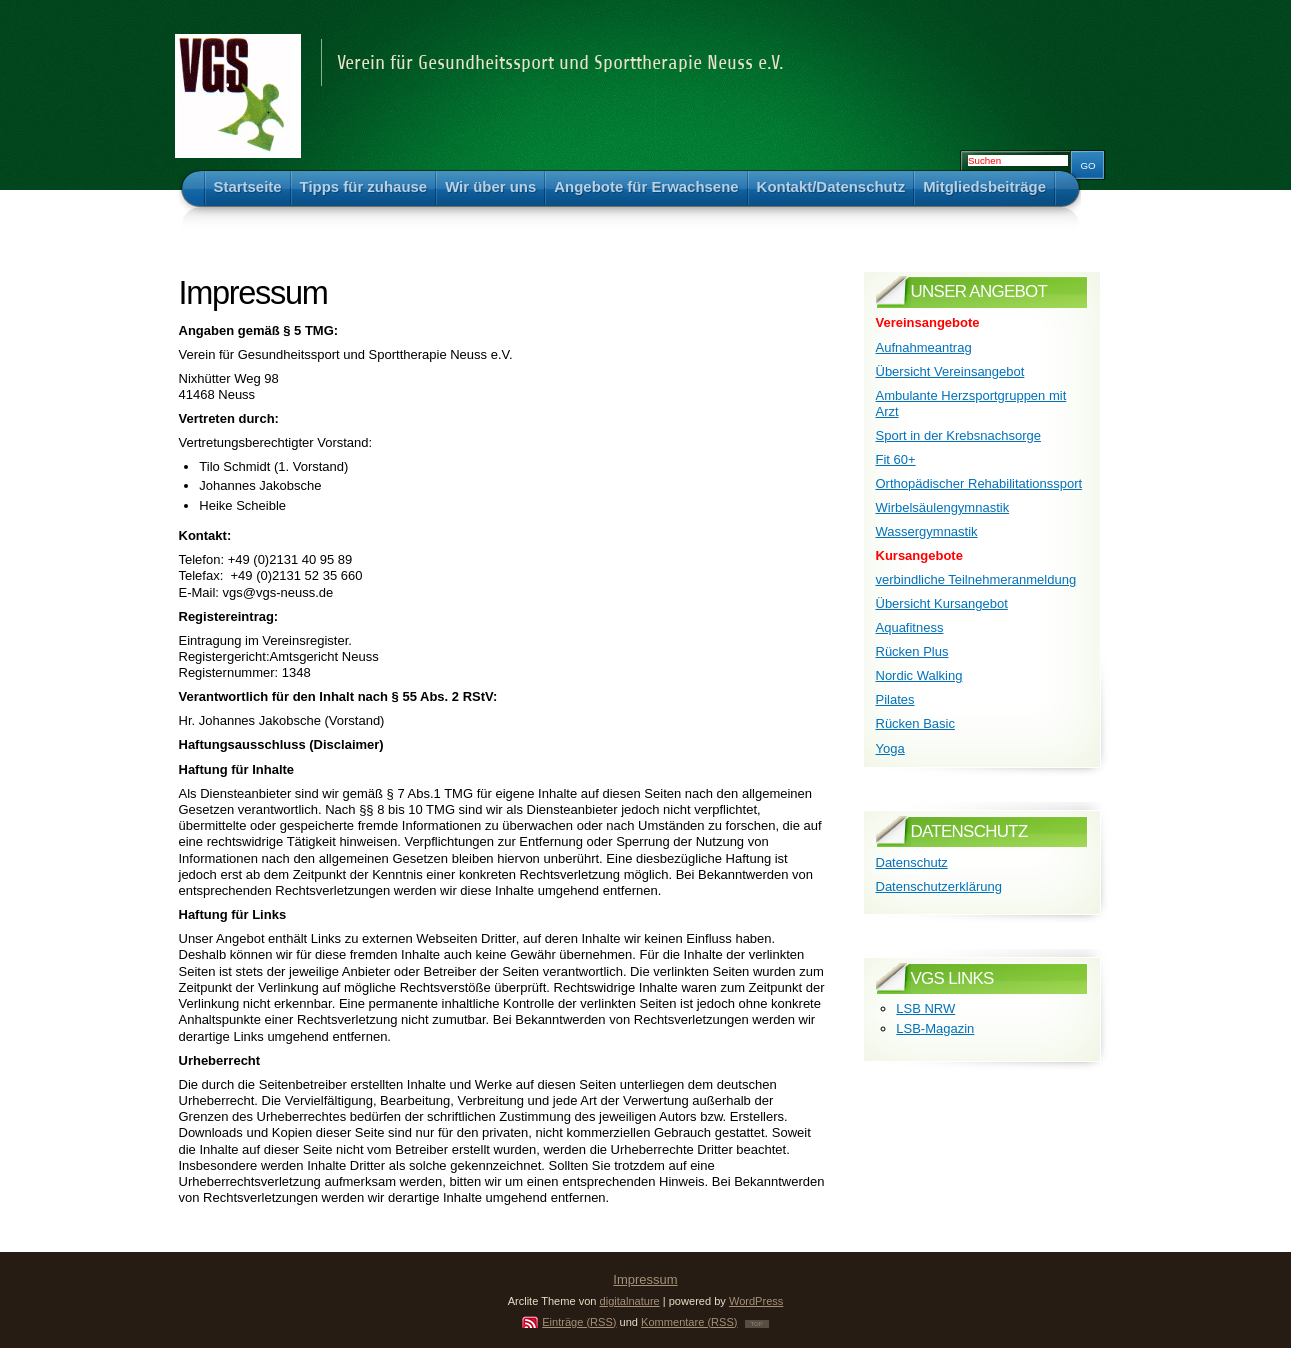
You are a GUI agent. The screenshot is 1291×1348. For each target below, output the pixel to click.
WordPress (756, 1301)
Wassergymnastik (927, 531)
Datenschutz (912, 862)
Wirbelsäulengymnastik (943, 507)
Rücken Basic (915, 723)
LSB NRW (925, 1008)
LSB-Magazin (935, 1028)
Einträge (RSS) (579, 1322)
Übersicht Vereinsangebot (950, 371)
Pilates (895, 699)
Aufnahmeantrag (924, 347)
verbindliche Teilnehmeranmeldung (976, 579)
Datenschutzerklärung (939, 886)
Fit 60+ (896, 459)
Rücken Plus (912, 651)
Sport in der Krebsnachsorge (958, 435)
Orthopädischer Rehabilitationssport (979, 483)
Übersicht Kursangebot (942, 603)
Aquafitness (910, 627)
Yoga (890, 748)
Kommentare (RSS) (689, 1322)
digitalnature (630, 1301)
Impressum (645, 1279)
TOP (757, 1324)
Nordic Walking (919, 675)
